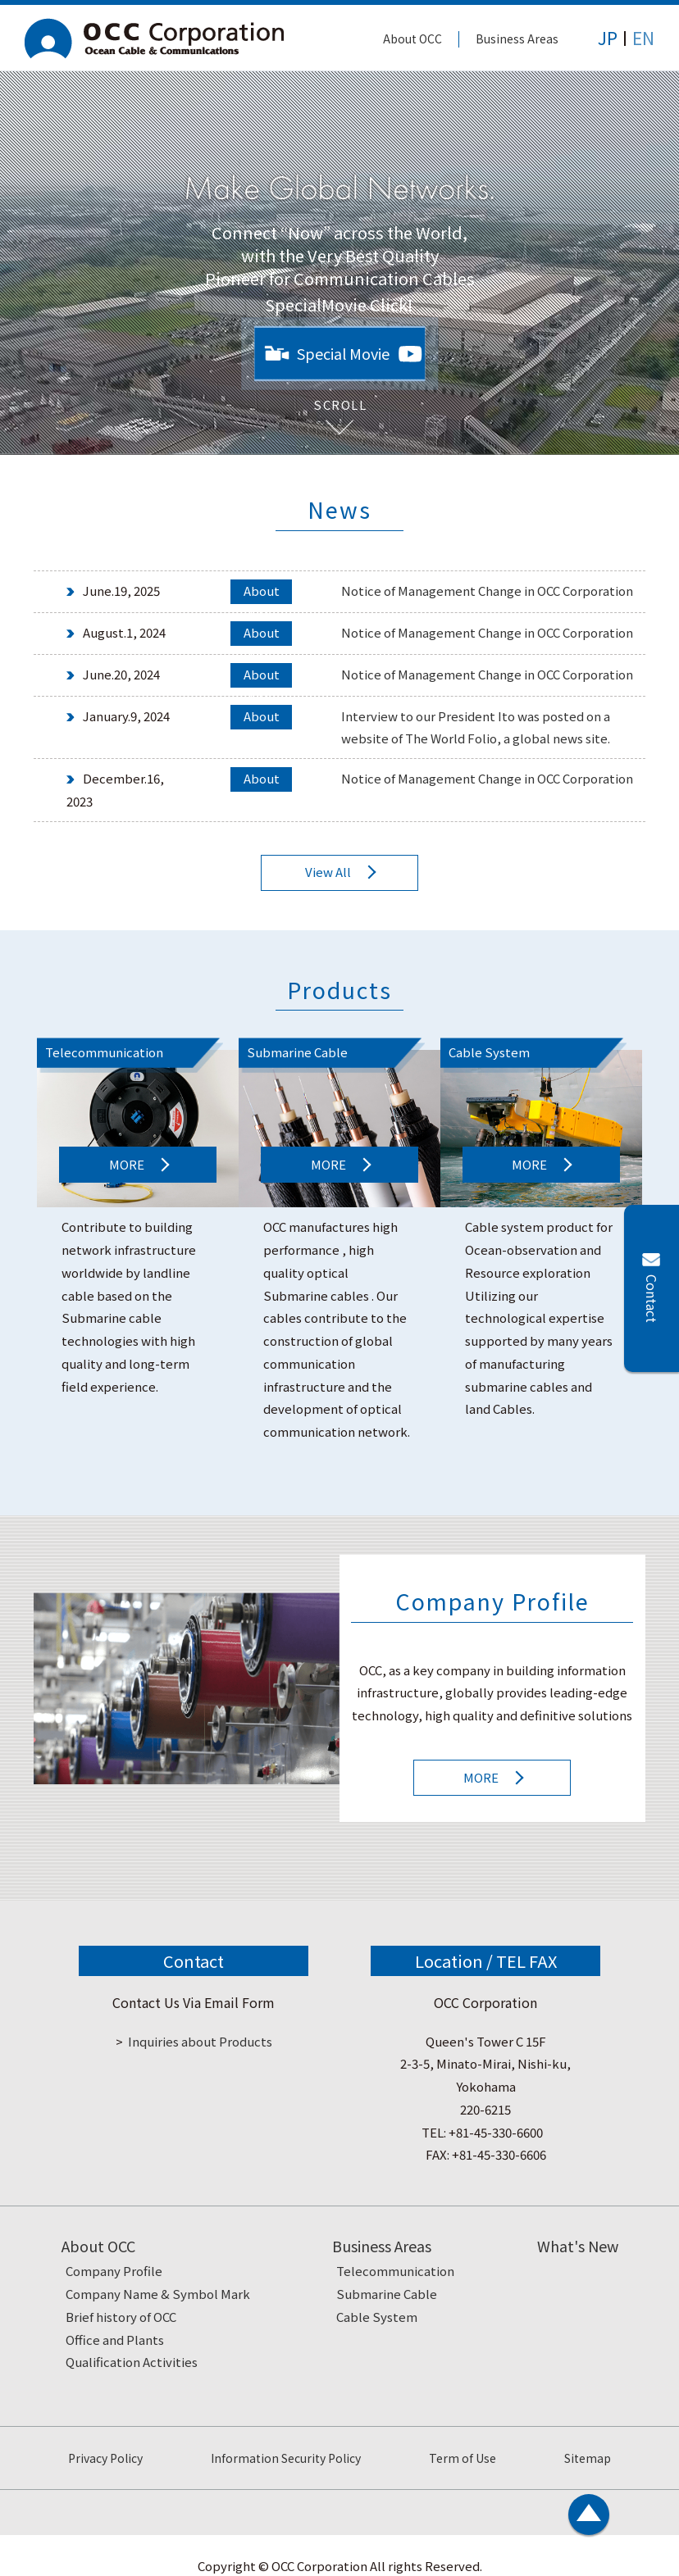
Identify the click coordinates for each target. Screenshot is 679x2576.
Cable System (376, 2316)
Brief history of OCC (121, 2316)
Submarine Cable (386, 2293)
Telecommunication (395, 2270)
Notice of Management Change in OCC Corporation (487, 590)
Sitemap (587, 2458)
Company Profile (114, 2270)
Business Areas (517, 38)
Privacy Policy (105, 2458)
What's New (577, 2245)
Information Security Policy (286, 2458)
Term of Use (462, 2458)
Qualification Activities (132, 2361)
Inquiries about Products (200, 2041)
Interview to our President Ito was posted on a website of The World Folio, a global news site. (475, 727)
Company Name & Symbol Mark (158, 2293)
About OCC (412, 38)
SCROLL (339, 398)
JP (607, 37)
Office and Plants (115, 2339)
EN (643, 37)
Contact (652, 1298)
